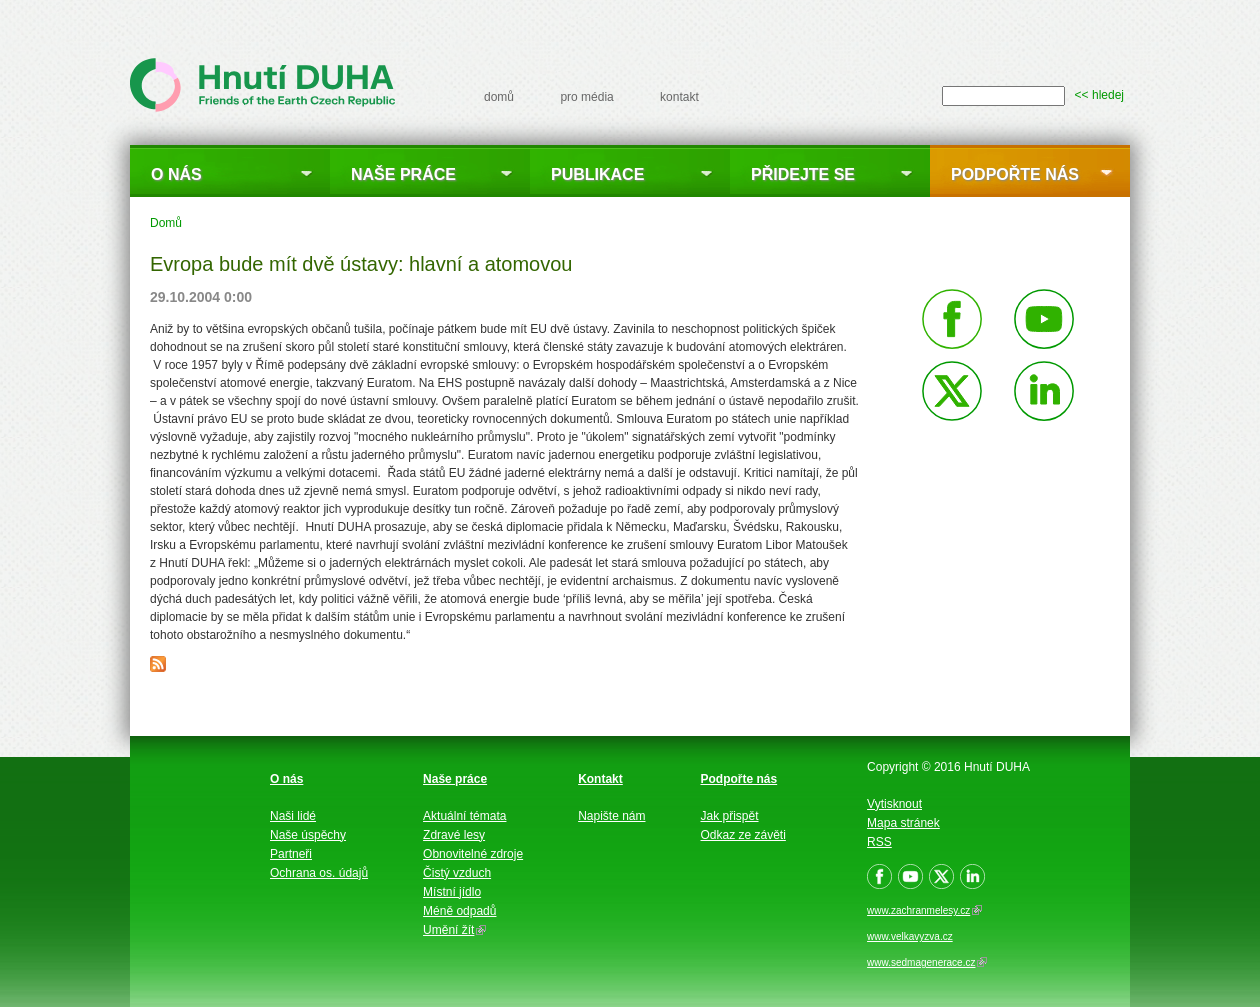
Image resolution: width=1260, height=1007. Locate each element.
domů (499, 97)
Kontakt (600, 779)
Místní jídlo (452, 892)
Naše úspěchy (308, 835)
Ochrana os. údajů (319, 873)
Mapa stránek (903, 823)
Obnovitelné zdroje (473, 854)
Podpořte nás (1015, 174)
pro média (586, 97)
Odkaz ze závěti (743, 835)
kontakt (679, 97)
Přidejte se (803, 174)
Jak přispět (730, 816)
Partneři (291, 854)
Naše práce (403, 174)
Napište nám (611, 816)
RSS (879, 842)
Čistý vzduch (457, 873)
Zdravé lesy (454, 835)
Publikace (597, 174)
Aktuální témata (464, 816)
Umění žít (454, 930)
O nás (176, 174)
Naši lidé (293, 816)
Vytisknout (894, 804)
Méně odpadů (459, 911)
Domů (166, 223)
